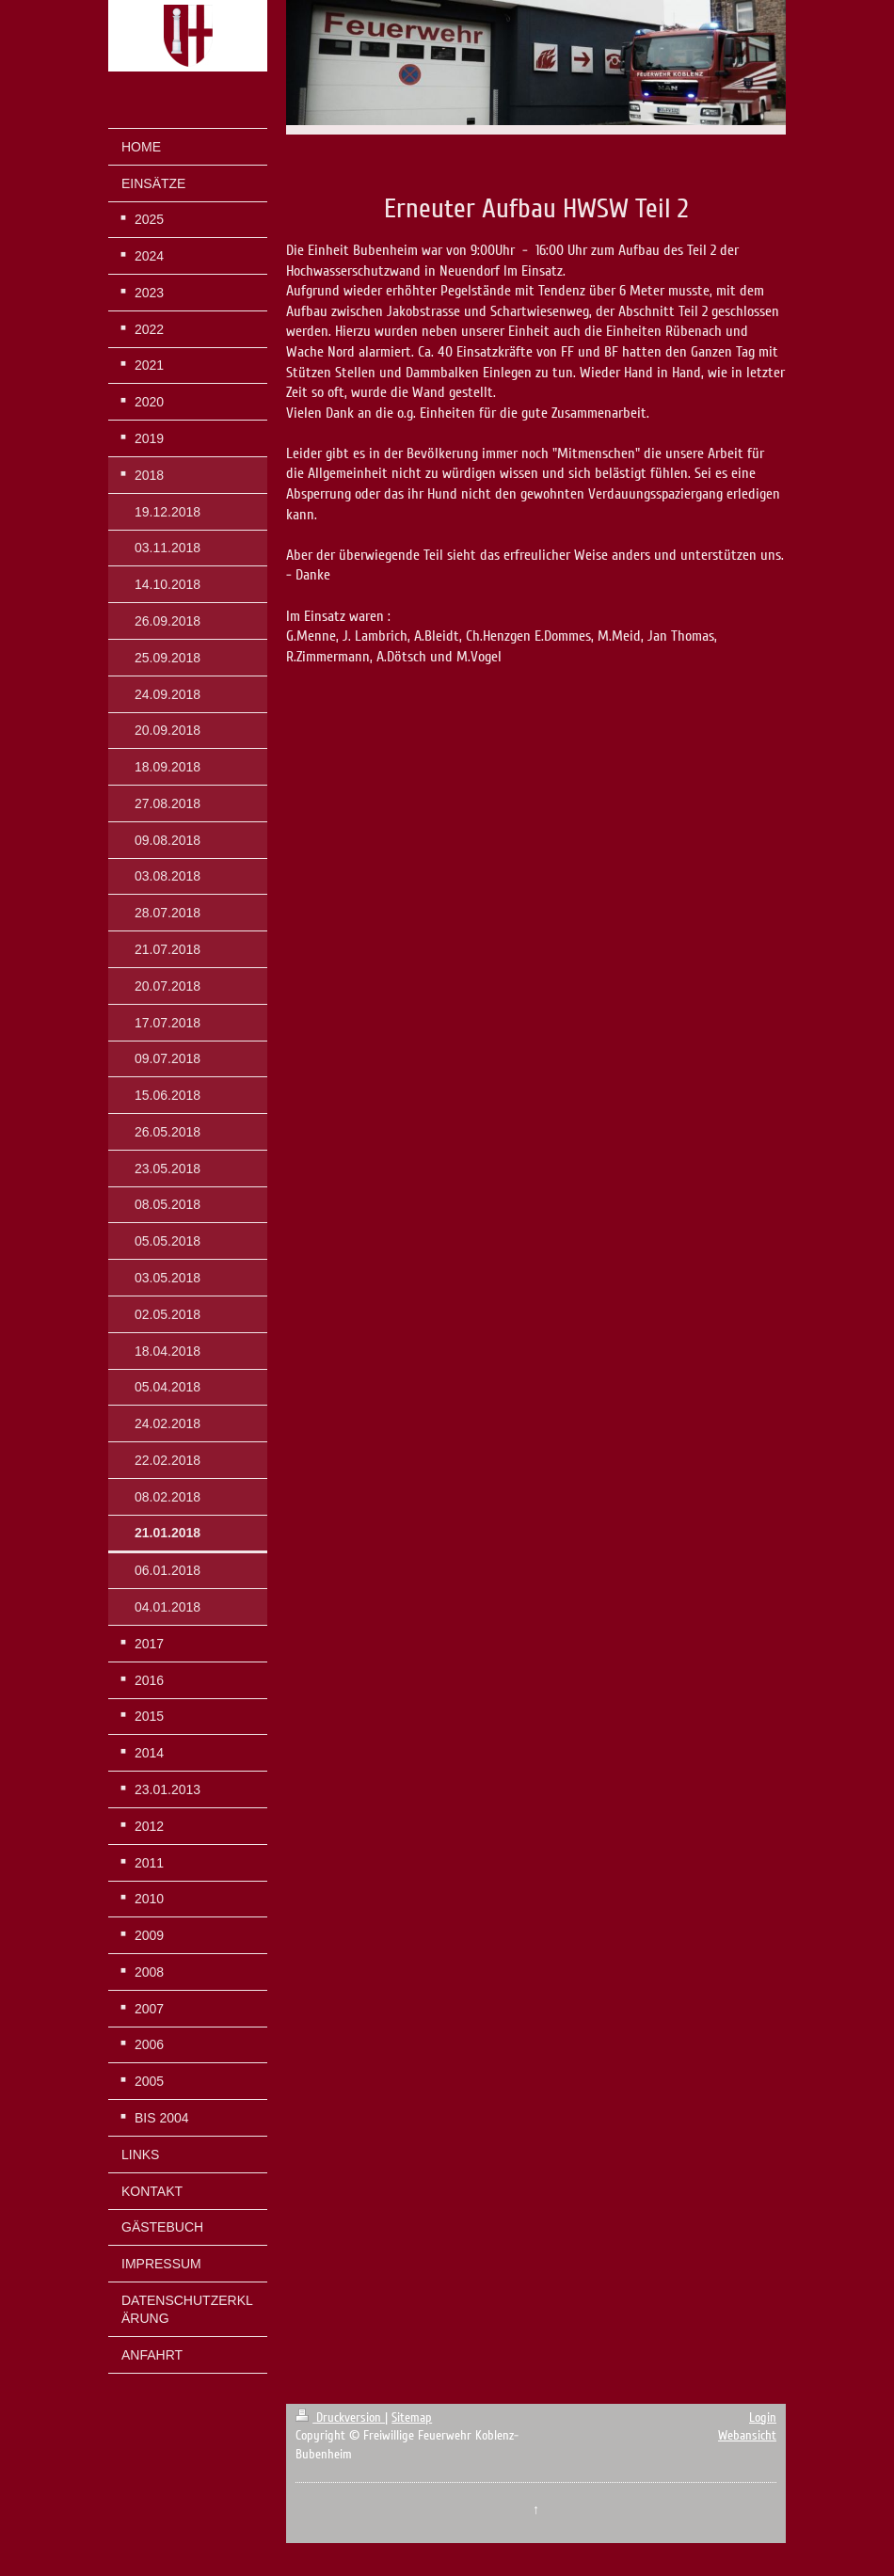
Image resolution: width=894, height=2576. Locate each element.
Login (762, 2417)
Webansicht (747, 2435)
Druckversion (340, 2417)
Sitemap (411, 2417)
